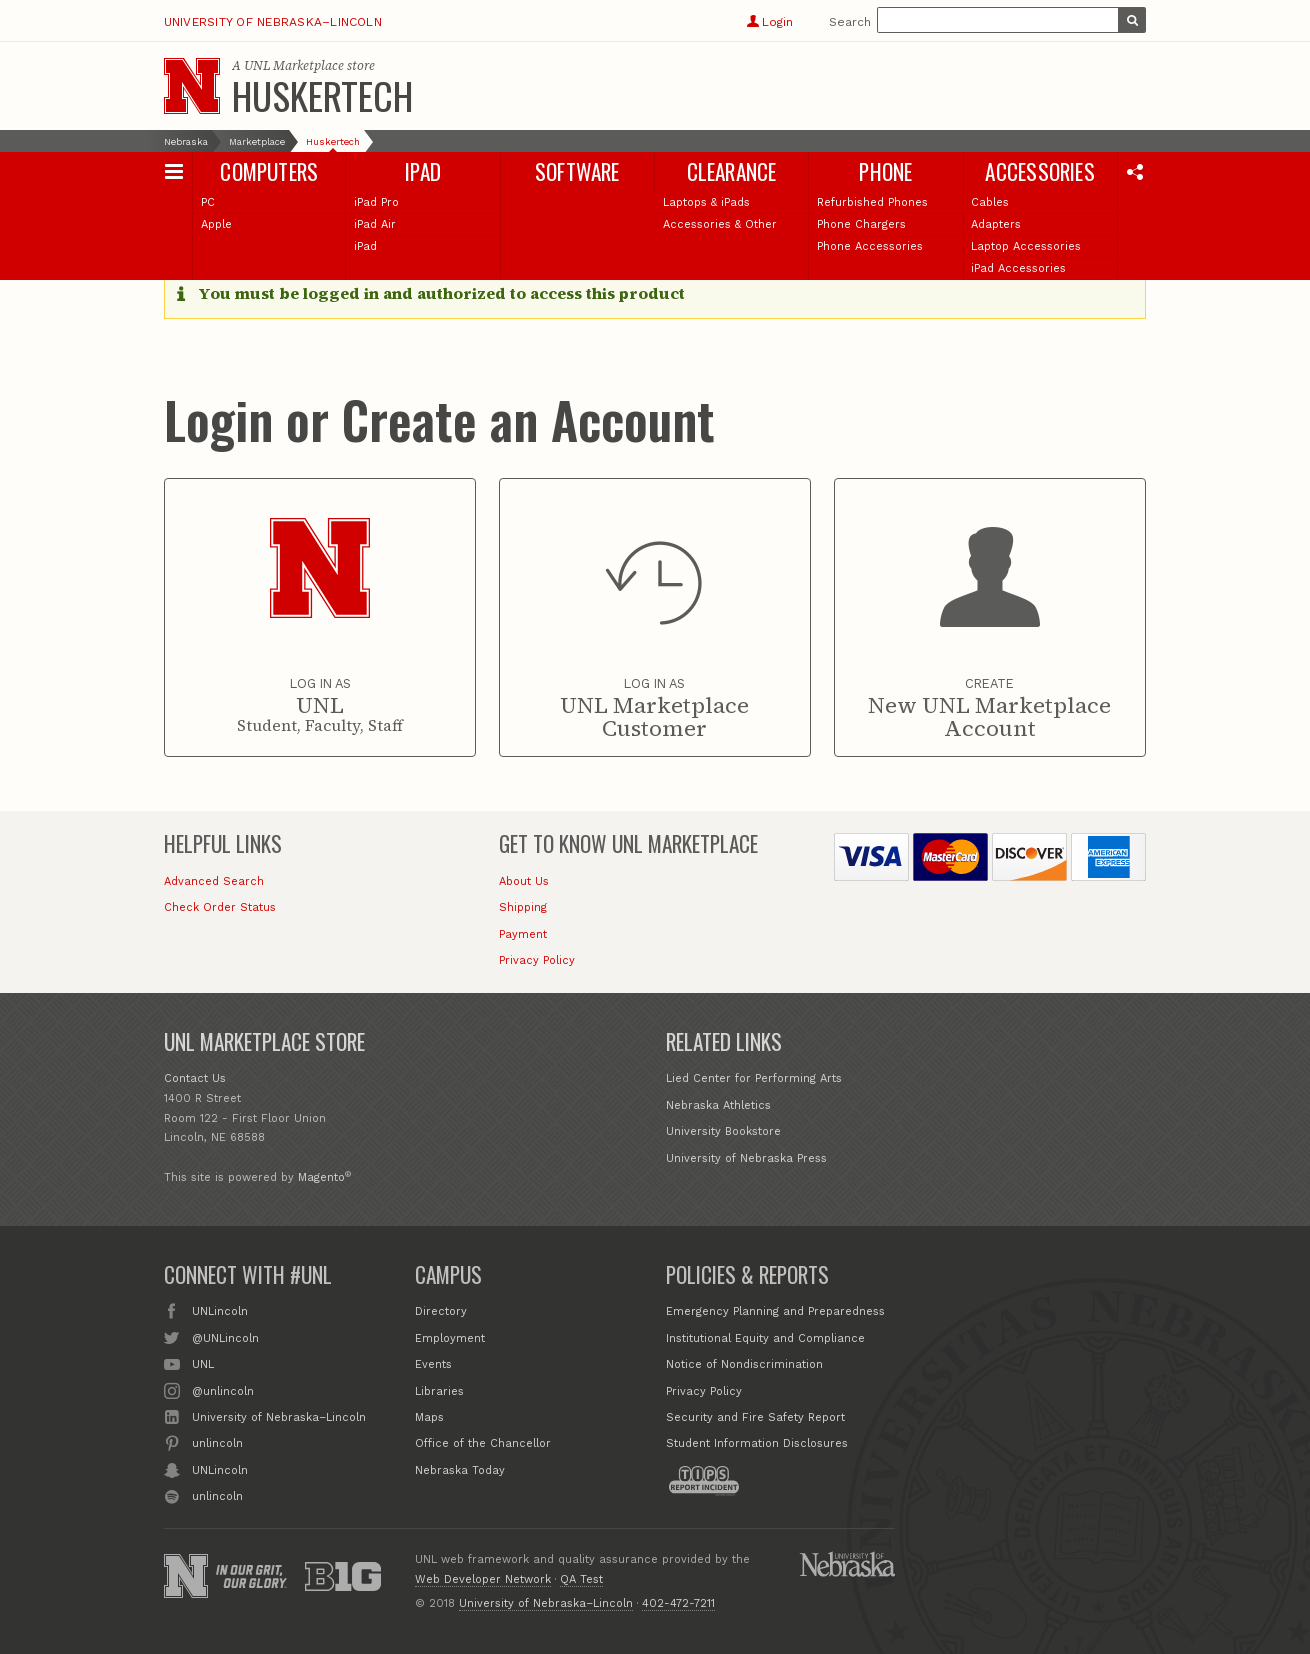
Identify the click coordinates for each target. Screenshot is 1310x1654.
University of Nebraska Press (746, 1158)
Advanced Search (214, 881)
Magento (321, 1177)
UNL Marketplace (294, 65)
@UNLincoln (225, 1337)
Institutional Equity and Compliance (765, 1338)
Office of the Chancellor (483, 1443)
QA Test (581, 1579)
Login (769, 22)
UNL (203, 1363)
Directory (441, 1311)
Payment (523, 934)
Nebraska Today (460, 1470)
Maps (429, 1417)
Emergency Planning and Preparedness (775, 1311)
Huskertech (322, 95)
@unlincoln (223, 1390)
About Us (524, 881)
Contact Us (195, 1078)
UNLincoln (220, 1310)
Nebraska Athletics (718, 1105)
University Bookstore (723, 1131)
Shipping (523, 907)
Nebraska (186, 141)
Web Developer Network (483, 1579)
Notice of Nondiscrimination (744, 1364)
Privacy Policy (537, 960)
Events (433, 1364)
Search (850, 22)
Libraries (439, 1391)
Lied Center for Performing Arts (754, 1078)
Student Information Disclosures (757, 1443)
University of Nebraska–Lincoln (273, 22)
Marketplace (257, 141)
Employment (450, 1338)
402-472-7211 (678, 1603)
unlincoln (217, 1442)
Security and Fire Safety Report (755, 1417)
